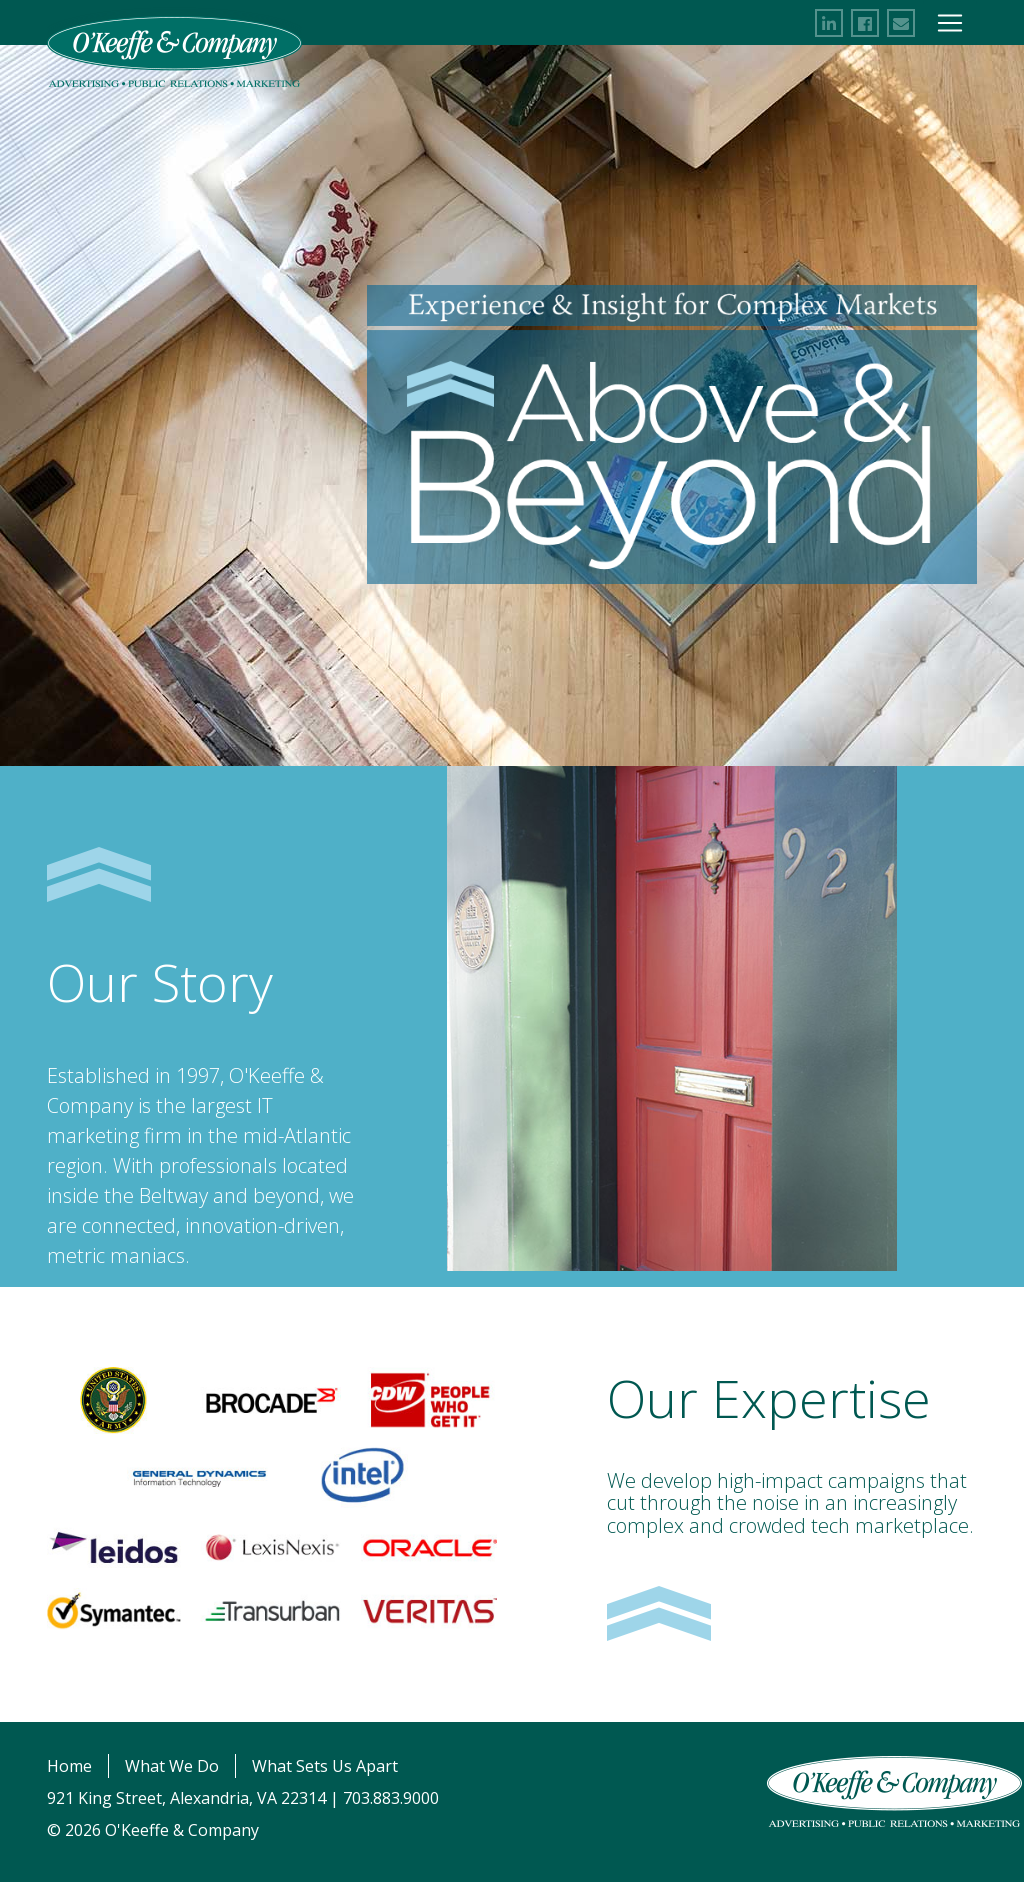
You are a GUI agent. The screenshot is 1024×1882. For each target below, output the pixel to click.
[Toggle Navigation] (950, 22)
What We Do (172, 1766)
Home (69, 1766)
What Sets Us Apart (325, 1766)
